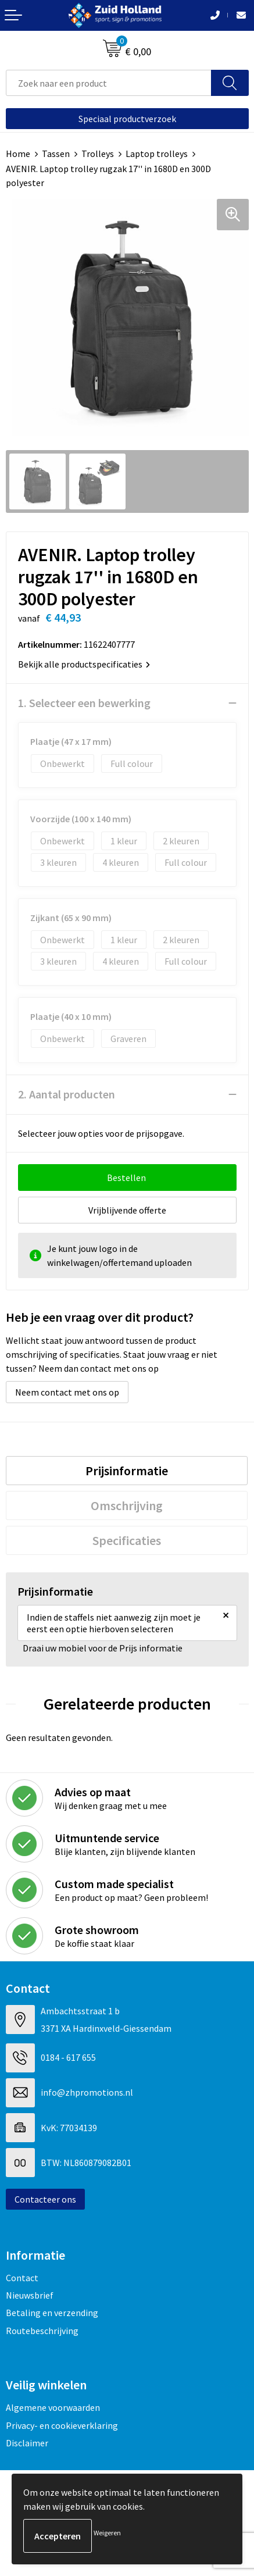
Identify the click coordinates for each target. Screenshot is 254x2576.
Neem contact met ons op (67, 1392)
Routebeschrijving (42, 2330)
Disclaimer (27, 2443)
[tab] (127, 1470)
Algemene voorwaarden (53, 2407)
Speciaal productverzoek (127, 118)
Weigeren (107, 2532)
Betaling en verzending (52, 2312)
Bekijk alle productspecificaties (84, 664)
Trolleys (97, 153)
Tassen (56, 153)
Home (18, 153)
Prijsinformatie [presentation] (126, 1470)
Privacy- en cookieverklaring (62, 2425)
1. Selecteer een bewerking (84, 702)
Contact (22, 2278)
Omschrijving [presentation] (127, 1505)
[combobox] (109, 83)
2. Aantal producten (66, 1094)
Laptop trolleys (157, 153)
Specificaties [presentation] (126, 1540)
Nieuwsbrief (29, 2295)
